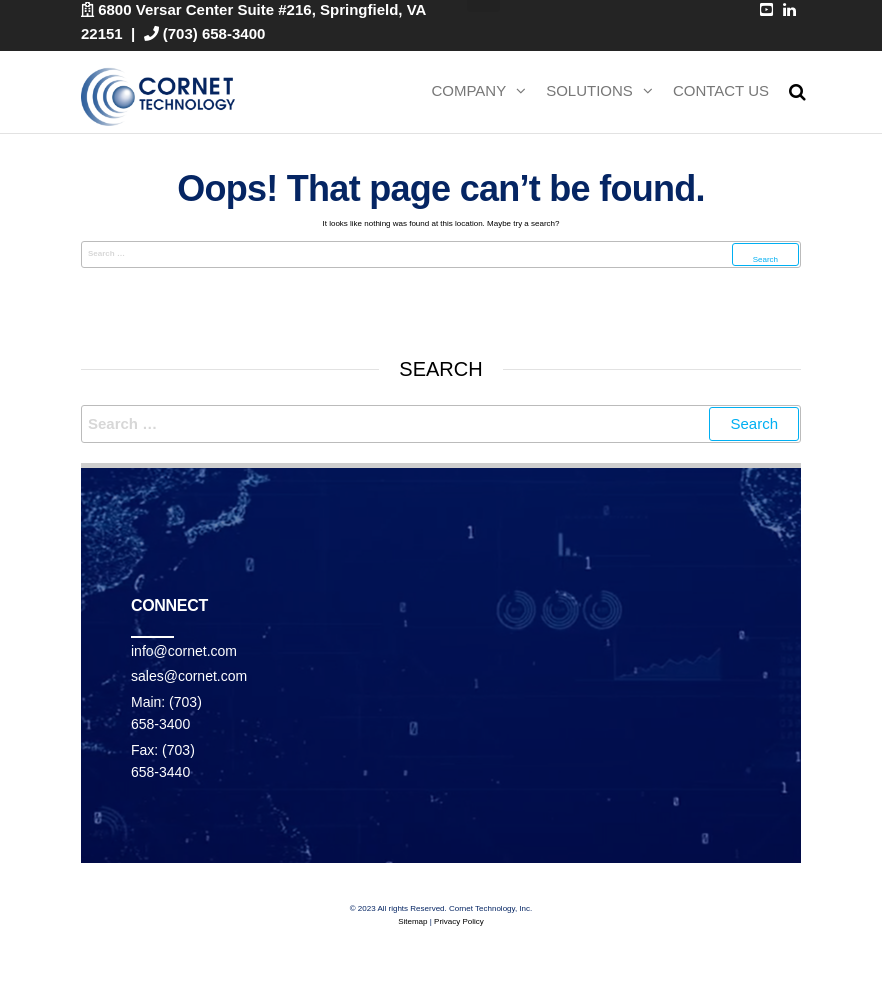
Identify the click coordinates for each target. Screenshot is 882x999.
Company (468, 90)
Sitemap (412, 921)
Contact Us (721, 90)
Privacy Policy (459, 921)
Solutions (589, 90)
